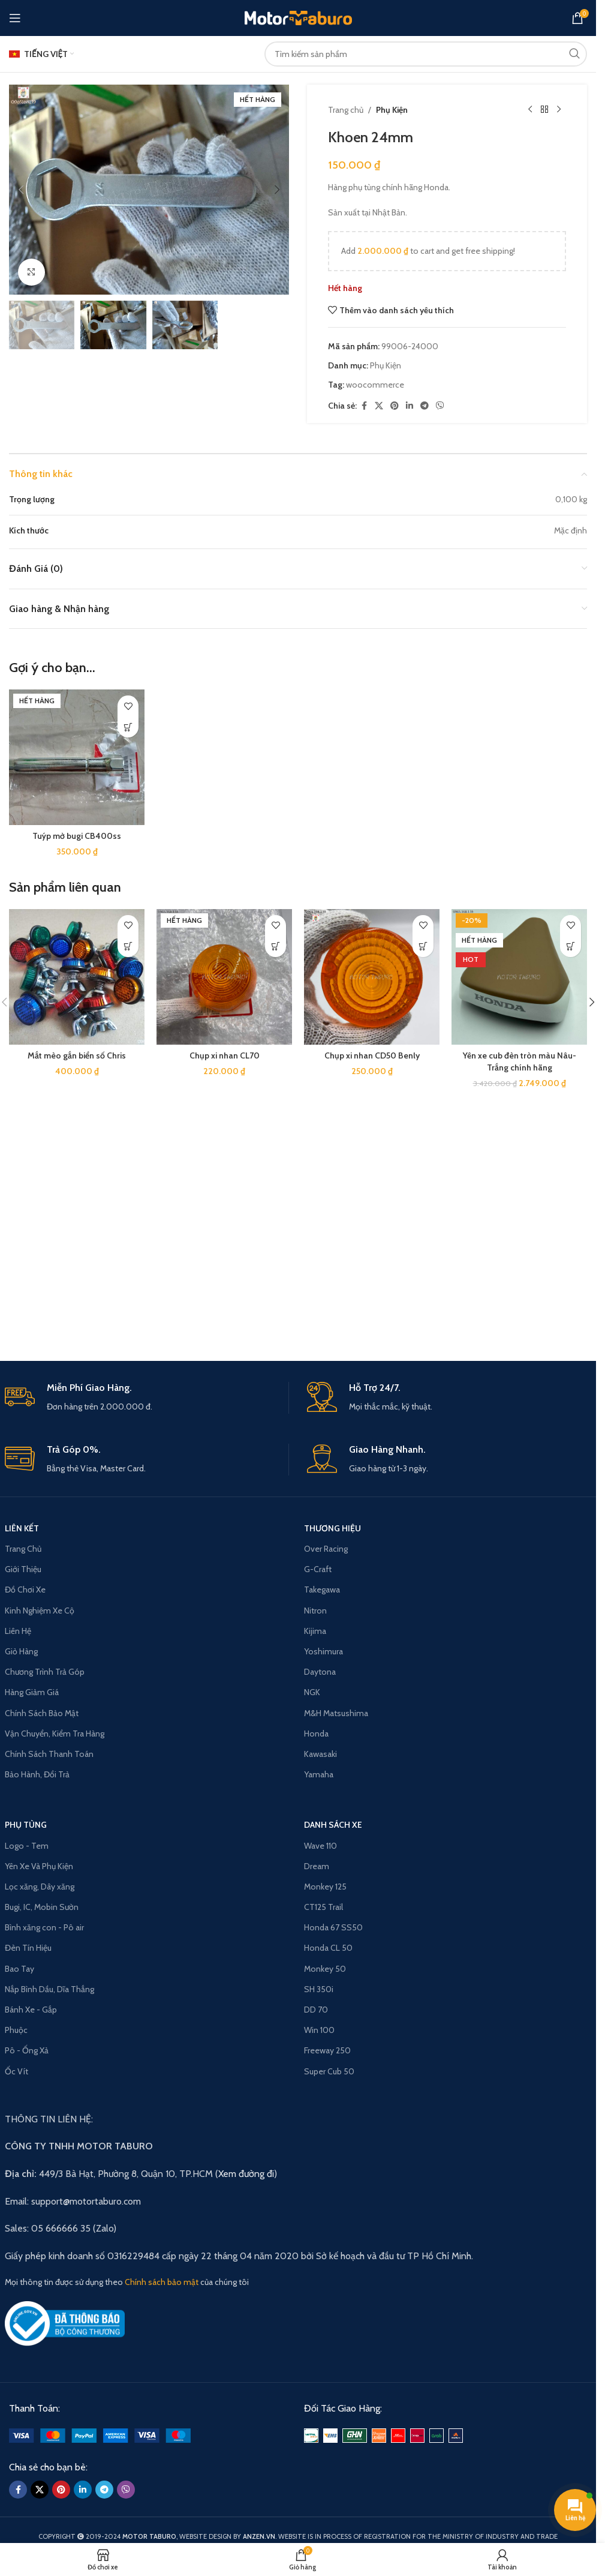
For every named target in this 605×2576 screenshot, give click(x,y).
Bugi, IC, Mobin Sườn (42, 1907)
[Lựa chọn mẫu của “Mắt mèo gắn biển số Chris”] (128, 946)
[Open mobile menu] (15, 18)
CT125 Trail (323, 1907)
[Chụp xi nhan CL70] (224, 977)
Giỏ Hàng (21, 1651)
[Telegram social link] (424, 406)
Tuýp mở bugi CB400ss (76, 835)
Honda (316, 1733)
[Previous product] (530, 110)
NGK (312, 1692)
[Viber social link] (440, 406)
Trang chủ (345, 109)
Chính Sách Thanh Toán (49, 1754)
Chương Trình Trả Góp (45, 1671)
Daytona (320, 1671)
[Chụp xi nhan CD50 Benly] (372, 977)
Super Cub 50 (329, 2071)
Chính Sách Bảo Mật (42, 1713)
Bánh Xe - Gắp (31, 2009)
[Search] (426, 54)
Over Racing (326, 1548)
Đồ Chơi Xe (25, 1589)
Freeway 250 (327, 2050)
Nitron (315, 1610)
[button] (21, 190)
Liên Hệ (18, 1631)
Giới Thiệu (23, 1569)
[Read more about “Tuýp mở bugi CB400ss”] (128, 726)
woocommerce (375, 384)
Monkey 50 (325, 1968)
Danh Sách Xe (333, 1824)
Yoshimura (323, 1651)
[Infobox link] (146, 1398)
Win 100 (319, 2030)
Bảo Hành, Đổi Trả (37, 1774)
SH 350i (318, 1989)
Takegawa (322, 1589)
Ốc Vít (16, 2071)
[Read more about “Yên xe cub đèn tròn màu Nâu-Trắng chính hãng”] (570, 946)
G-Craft (318, 1569)
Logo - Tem (27, 1845)
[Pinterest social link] (394, 406)
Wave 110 (320, 1845)
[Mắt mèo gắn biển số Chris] (77, 977)
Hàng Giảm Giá (32, 1692)
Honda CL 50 (328, 1947)
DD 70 (316, 2009)
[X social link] (379, 406)
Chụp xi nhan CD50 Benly (372, 1055)
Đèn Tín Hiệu (28, 1947)
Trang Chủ (23, 1548)
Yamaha (318, 1774)
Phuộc (16, 2030)
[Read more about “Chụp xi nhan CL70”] (275, 946)
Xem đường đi (246, 2173)
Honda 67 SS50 (333, 1927)
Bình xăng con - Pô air (44, 1927)
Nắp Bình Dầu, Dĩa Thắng (49, 1989)
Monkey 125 (325, 1886)
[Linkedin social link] (409, 406)
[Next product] (559, 110)
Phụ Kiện (392, 109)
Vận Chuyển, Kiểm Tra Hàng (54, 1733)
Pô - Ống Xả (27, 2050)
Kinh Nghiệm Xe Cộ (39, 1610)
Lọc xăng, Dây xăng (39, 1886)
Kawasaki (320, 1754)
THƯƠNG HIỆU (332, 1528)
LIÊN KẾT (22, 1528)
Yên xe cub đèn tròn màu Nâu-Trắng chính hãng (519, 1061)
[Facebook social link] (364, 406)
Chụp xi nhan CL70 (224, 1055)
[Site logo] (298, 16)
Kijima (315, 1631)
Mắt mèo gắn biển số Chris (77, 1055)
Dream (316, 1866)
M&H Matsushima (336, 1713)
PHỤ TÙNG (26, 1824)
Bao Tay (19, 1968)
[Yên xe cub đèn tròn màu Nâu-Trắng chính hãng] (519, 977)
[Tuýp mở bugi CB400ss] (77, 757)
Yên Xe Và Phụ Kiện (39, 1866)
